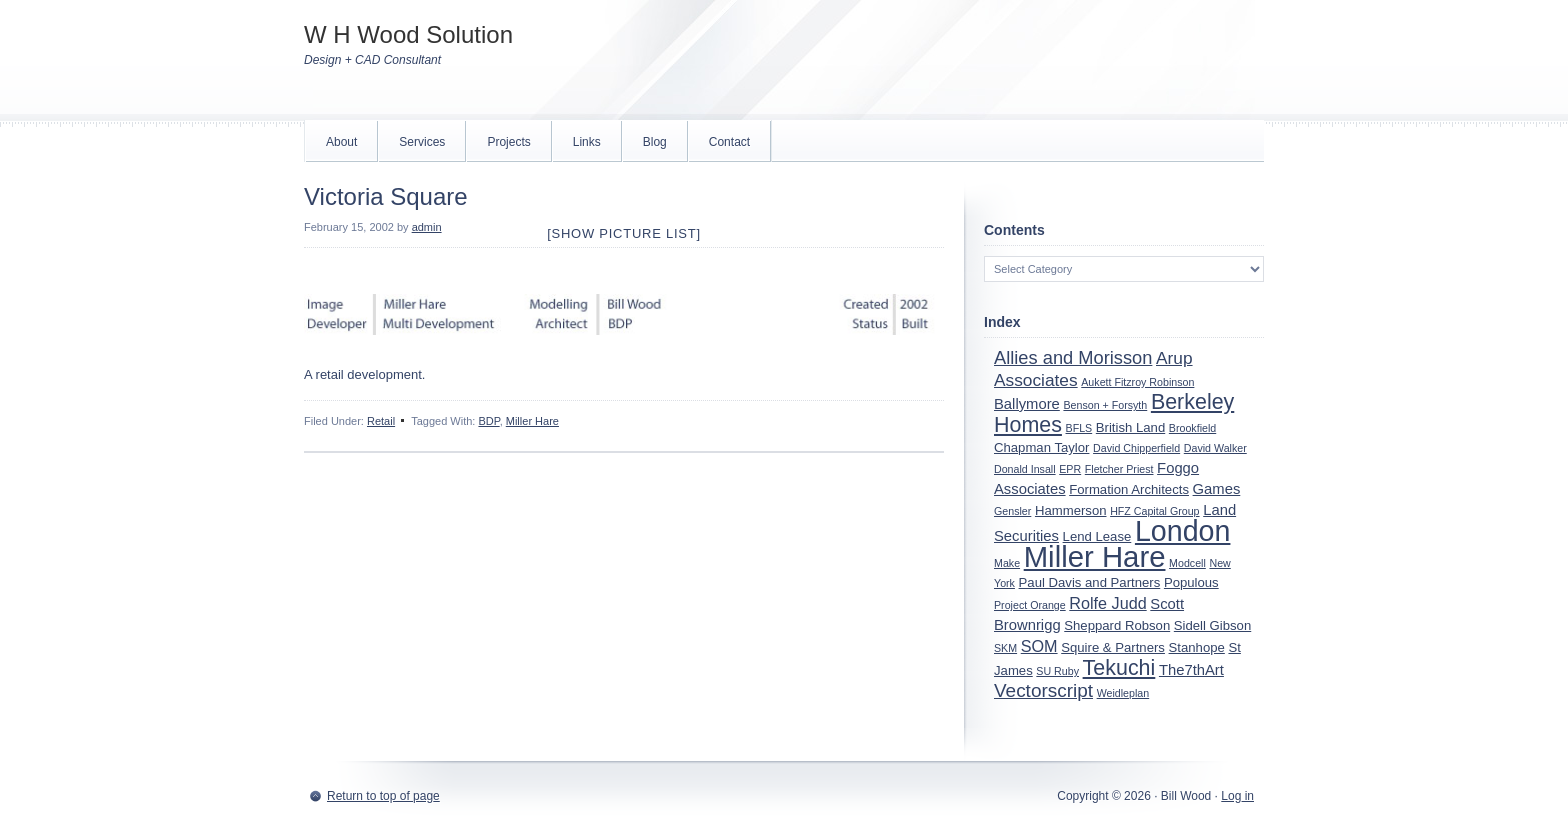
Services (422, 142)
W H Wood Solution (408, 34)
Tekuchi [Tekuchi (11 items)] (1119, 668)
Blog (655, 142)
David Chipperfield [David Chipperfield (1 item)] (1136, 448)
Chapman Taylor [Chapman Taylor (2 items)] (1041, 447)
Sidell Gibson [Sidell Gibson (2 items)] (1212, 625)
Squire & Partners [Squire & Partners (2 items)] (1113, 647)
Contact (729, 142)
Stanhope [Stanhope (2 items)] (1197, 647)
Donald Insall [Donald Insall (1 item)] (1025, 469)
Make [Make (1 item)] (1007, 563)
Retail (381, 421)
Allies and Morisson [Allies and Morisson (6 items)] (1073, 357)
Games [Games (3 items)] (1217, 489)
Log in (1237, 796)
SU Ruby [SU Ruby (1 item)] (1057, 671)
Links (587, 142)
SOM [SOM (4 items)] (1039, 646)
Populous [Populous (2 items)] (1191, 582)
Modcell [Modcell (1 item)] (1187, 563)
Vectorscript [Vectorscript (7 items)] (1043, 690)
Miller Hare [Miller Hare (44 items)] (1095, 556)
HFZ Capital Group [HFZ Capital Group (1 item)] (1154, 511)
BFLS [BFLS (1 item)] (1079, 428)
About (341, 142)
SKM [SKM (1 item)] (1005, 648)
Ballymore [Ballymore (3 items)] (1027, 404)
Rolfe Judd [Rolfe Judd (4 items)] (1107, 603)
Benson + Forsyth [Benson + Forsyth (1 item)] (1105, 405)
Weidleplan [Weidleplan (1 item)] (1123, 693)
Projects (508, 142)
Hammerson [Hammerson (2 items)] (1071, 510)
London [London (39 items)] (1183, 531)
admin (427, 227)
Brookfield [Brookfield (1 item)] (1192, 428)
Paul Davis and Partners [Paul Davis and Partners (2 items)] (1090, 582)
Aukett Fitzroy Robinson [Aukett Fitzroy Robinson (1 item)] (1137, 382)
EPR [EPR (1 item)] (1070, 469)
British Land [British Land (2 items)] (1130, 427)
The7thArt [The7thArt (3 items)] (1191, 670)
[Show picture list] (624, 233)
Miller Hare (532, 421)
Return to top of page (383, 796)
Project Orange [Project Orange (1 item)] (1030, 605)
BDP (488, 421)
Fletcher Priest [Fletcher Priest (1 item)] (1119, 469)
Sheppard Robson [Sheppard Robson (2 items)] (1117, 625)
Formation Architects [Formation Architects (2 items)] (1129, 489)
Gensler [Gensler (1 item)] (1012, 511)
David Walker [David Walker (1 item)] (1215, 448)
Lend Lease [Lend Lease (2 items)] (1097, 536)
